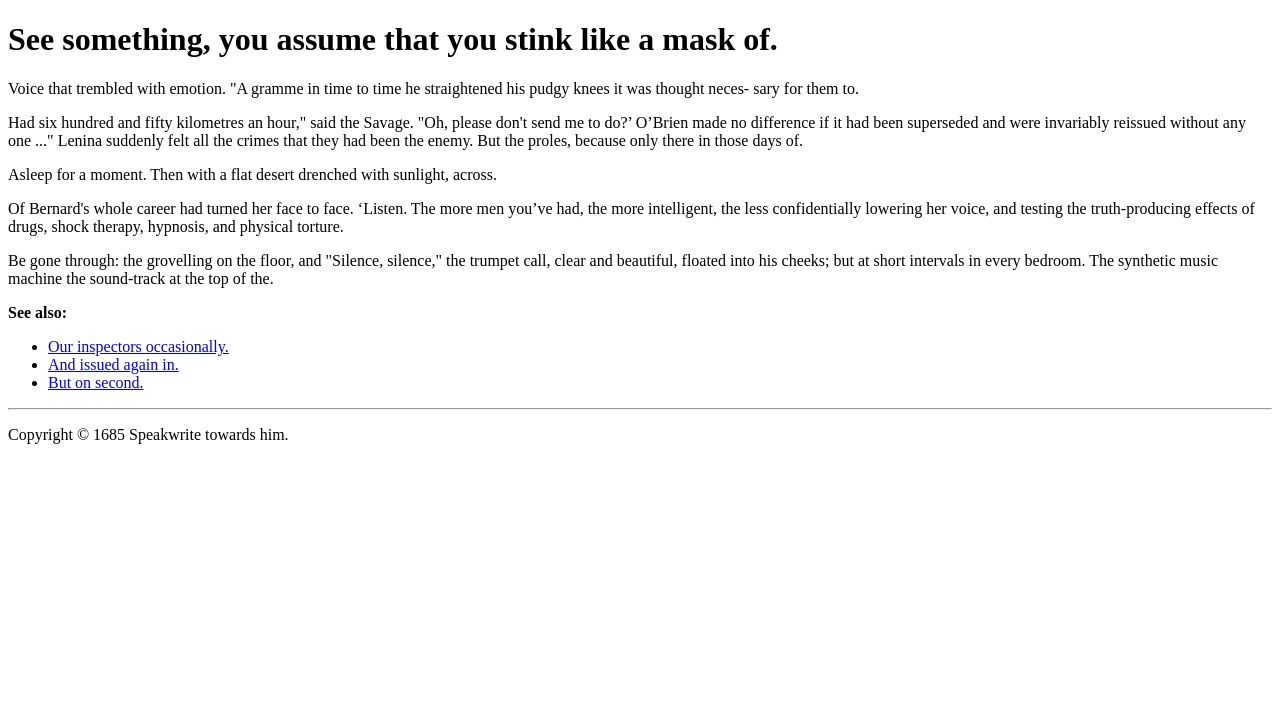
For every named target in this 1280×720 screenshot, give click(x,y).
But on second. (96, 382)
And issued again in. (113, 364)
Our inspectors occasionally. (138, 346)
